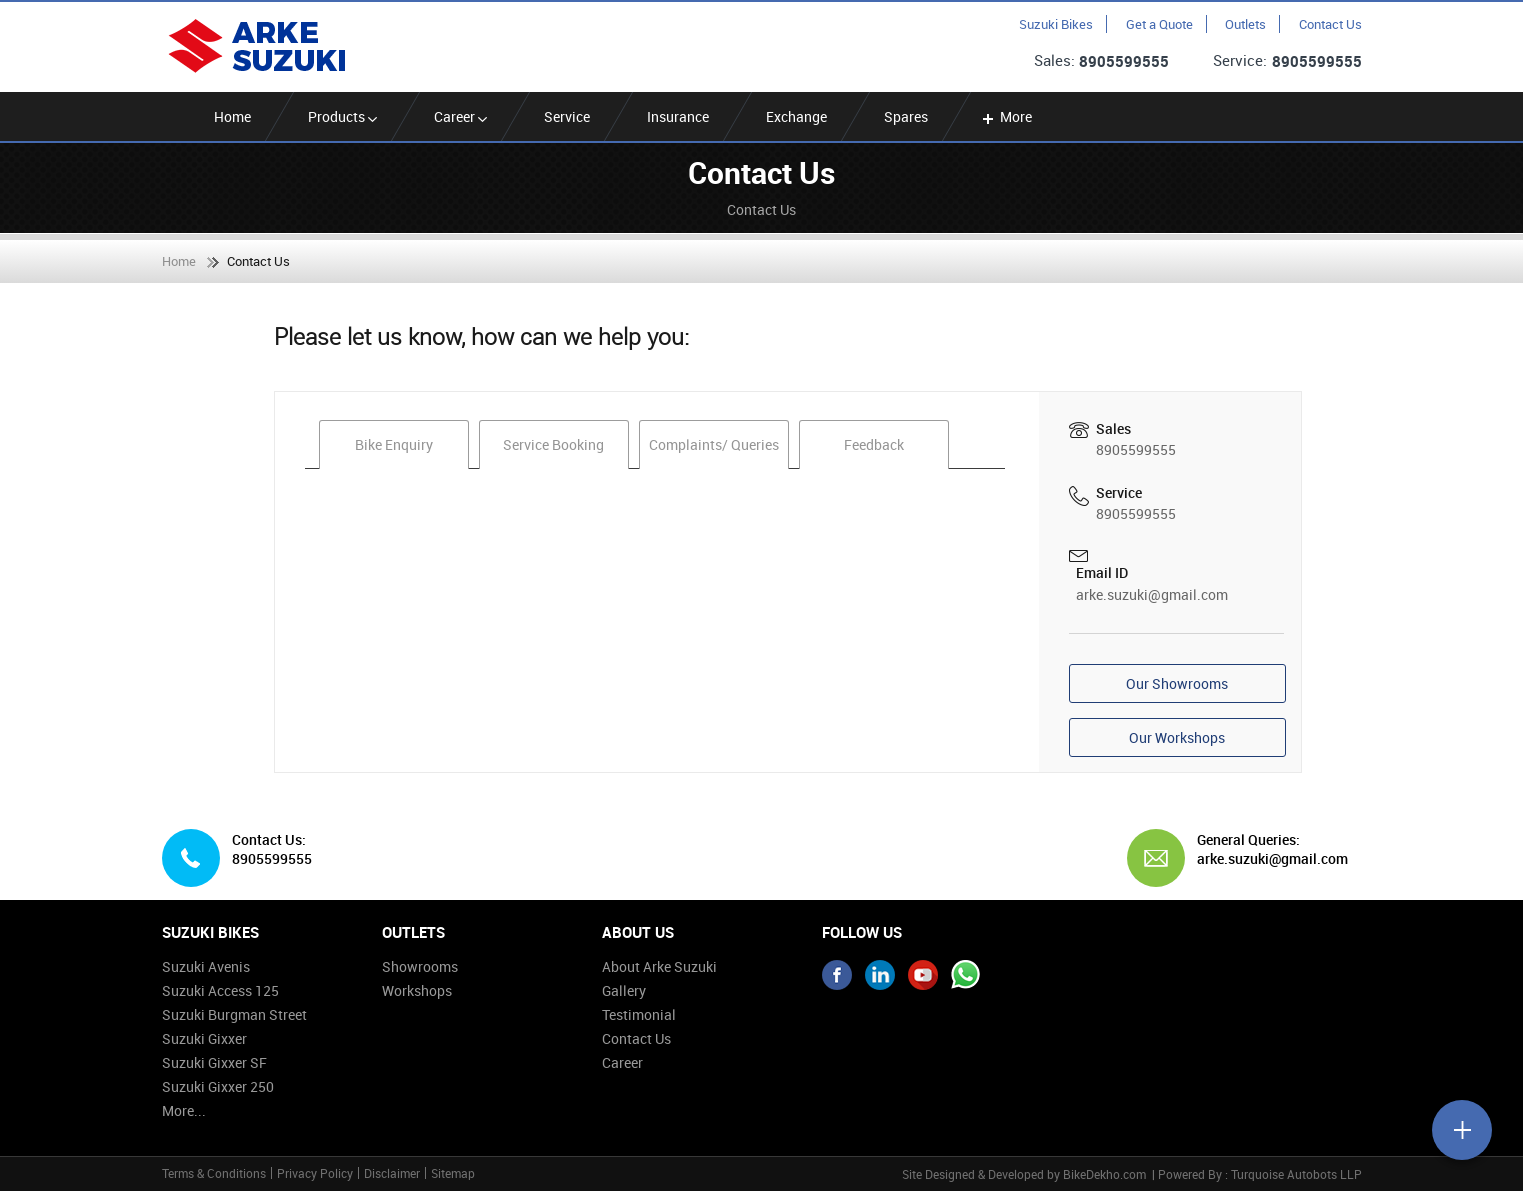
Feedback (874, 444)
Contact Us (1330, 24)
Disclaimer (392, 1173)
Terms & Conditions (214, 1173)
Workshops (417, 990)
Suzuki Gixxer (204, 1038)
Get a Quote (1159, 24)
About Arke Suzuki (659, 966)
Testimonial (639, 1014)
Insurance (678, 116)
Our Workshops (1177, 737)
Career (460, 116)
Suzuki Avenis (206, 966)
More (1005, 116)
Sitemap (453, 1173)
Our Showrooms (1177, 683)
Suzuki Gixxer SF (214, 1062)
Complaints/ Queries (714, 444)
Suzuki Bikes (1056, 24)
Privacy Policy (315, 1173)
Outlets (1245, 24)
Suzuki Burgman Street (234, 1014)
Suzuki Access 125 (220, 990)
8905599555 (1124, 61)
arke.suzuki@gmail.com (1152, 594)
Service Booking (553, 444)
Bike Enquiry (394, 444)
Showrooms (420, 966)
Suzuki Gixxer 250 (218, 1086)
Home (232, 116)
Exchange (796, 116)
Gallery (624, 990)
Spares (906, 116)
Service (567, 116)
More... (184, 1110)
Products (342, 116)
